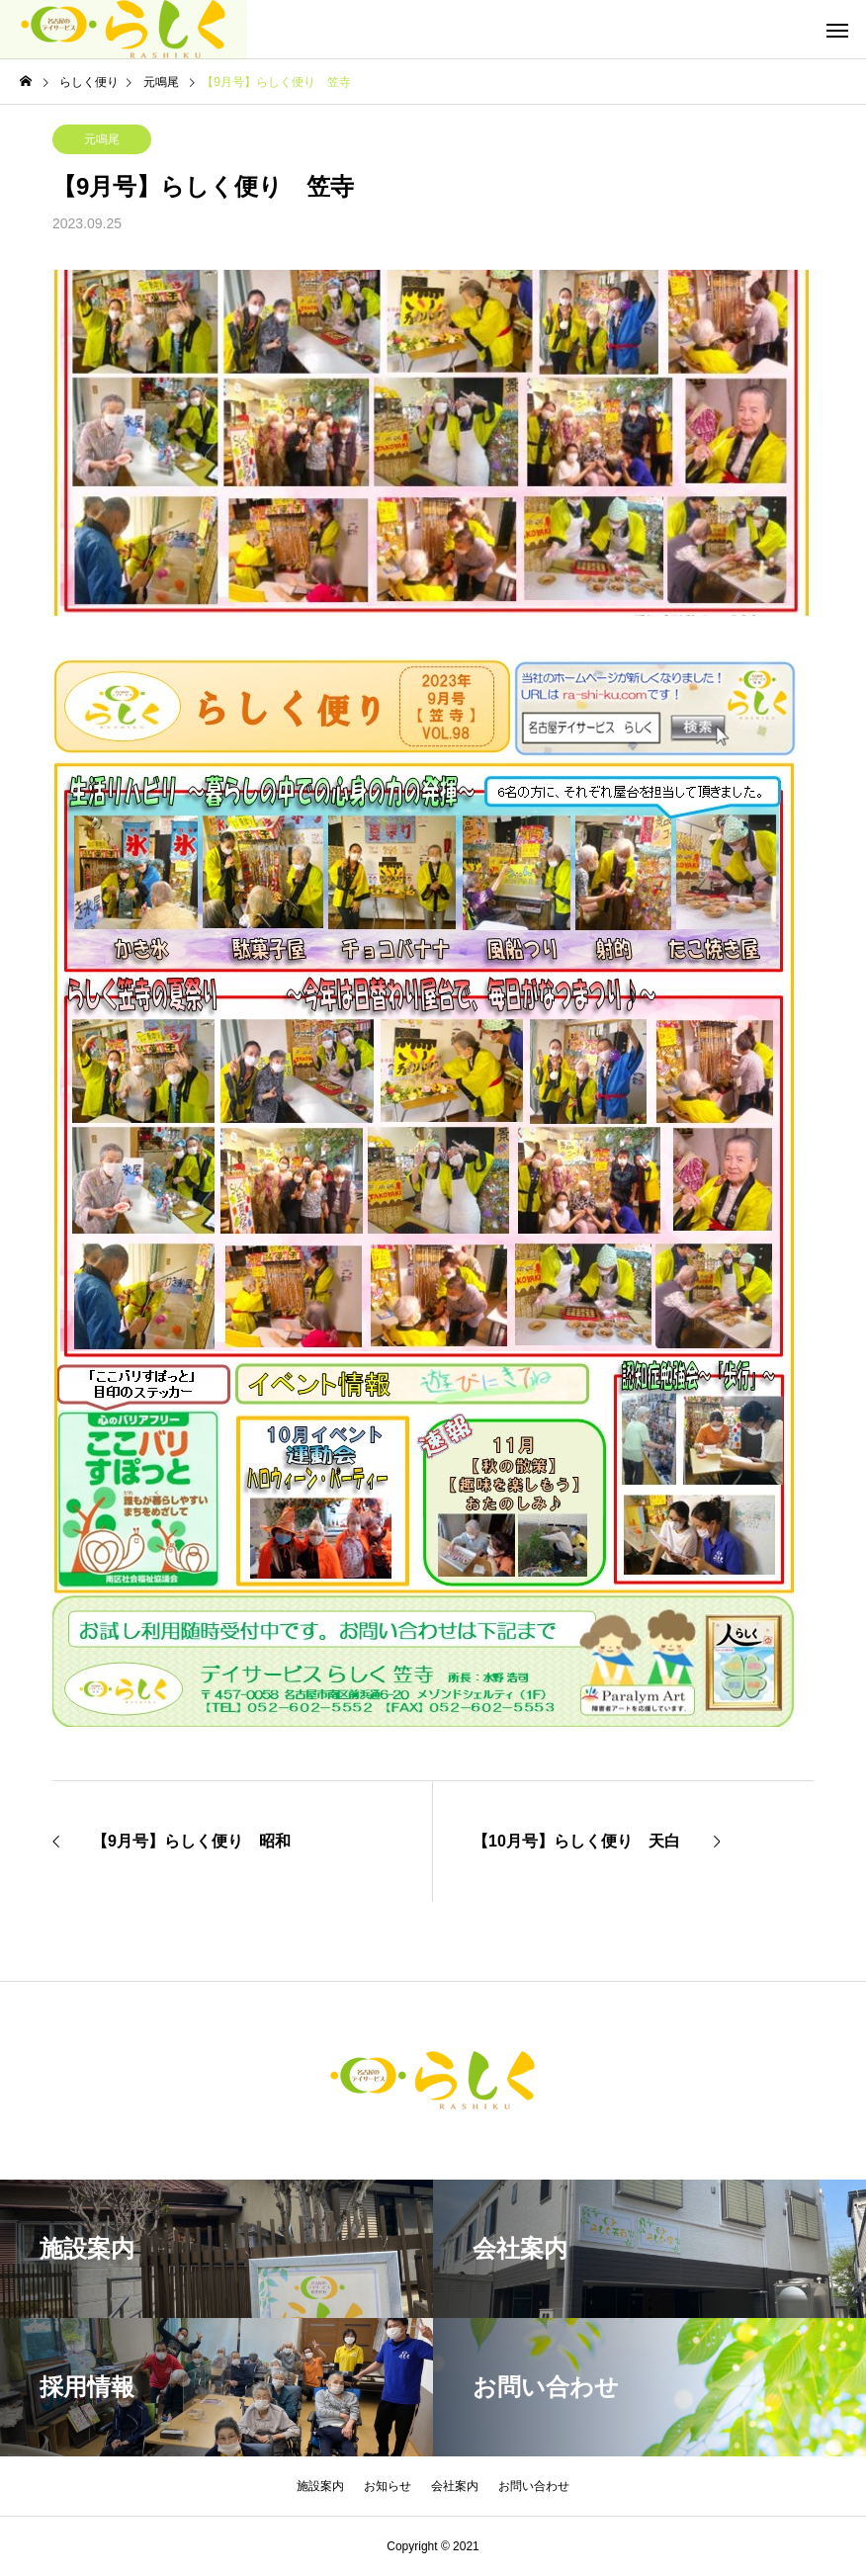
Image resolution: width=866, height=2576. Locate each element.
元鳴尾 (102, 139)
